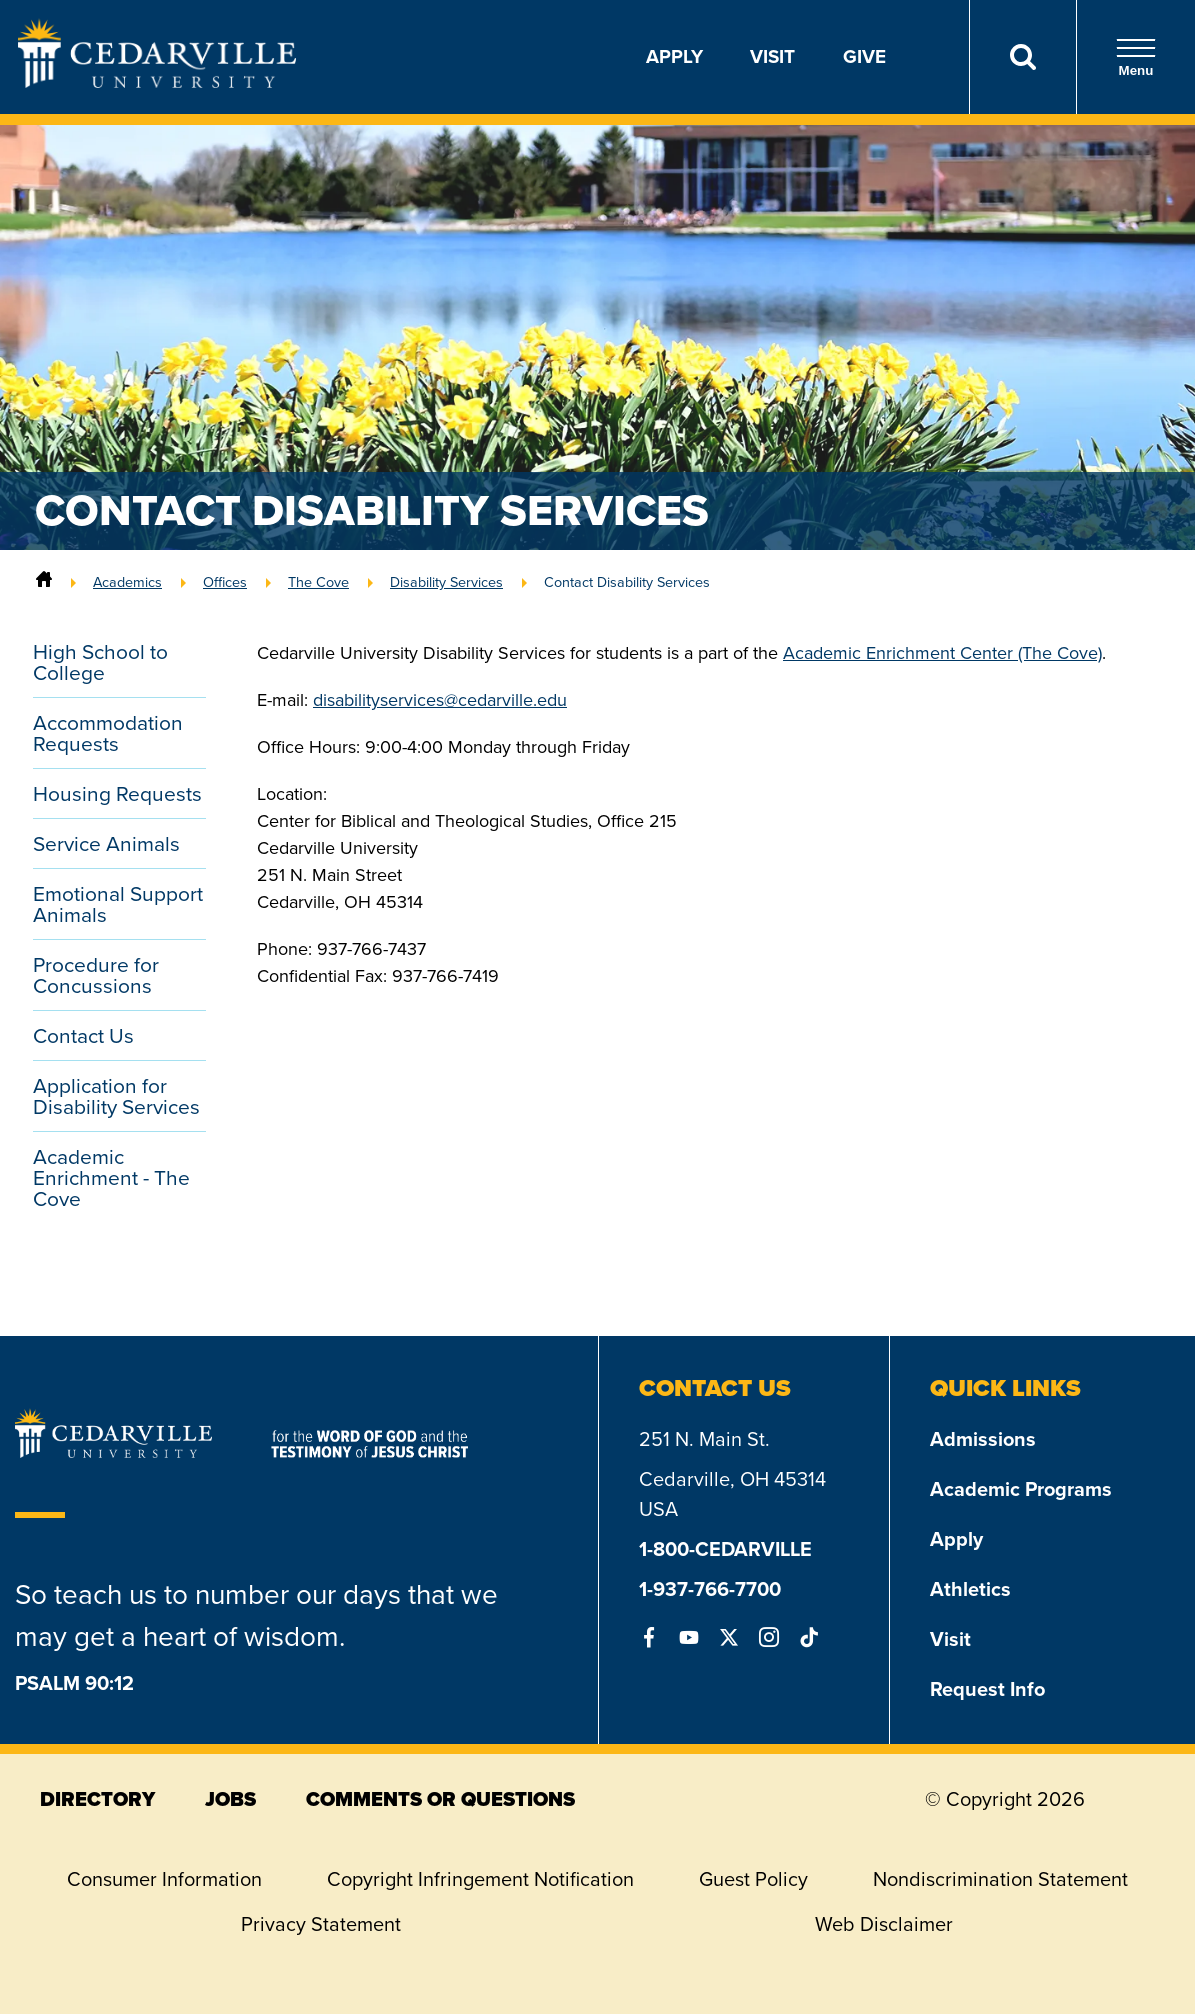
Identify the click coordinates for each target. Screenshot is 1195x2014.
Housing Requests (117, 793)
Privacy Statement (321, 1924)
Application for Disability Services (116, 1096)
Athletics (970, 1589)
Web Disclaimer (884, 1924)
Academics (127, 582)
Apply (674, 56)
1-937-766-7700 (710, 1589)
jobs (230, 1799)
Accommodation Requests (108, 733)
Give (864, 56)
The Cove (318, 582)
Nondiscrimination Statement (1000, 1879)
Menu (1136, 57)
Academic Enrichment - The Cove (111, 1177)
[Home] (44, 582)
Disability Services (446, 582)
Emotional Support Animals (118, 904)
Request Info (987, 1689)
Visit (772, 56)
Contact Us (83, 1035)
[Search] (1022, 57)
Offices (225, 582)
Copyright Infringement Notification (480, 1879)
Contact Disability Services (627, 582)
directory (97, 1799)
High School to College (100, 662)
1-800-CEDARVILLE (725, 1549)
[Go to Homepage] (157, 82)
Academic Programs (1021, 1489)
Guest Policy (753, 1879)
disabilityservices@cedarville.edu (440, 700)
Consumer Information (164, 1879)
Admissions (983, 1439)
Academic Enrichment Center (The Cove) (942, 653)
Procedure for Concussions (96, 975)
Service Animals (106, 843)
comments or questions (440, 1799)
